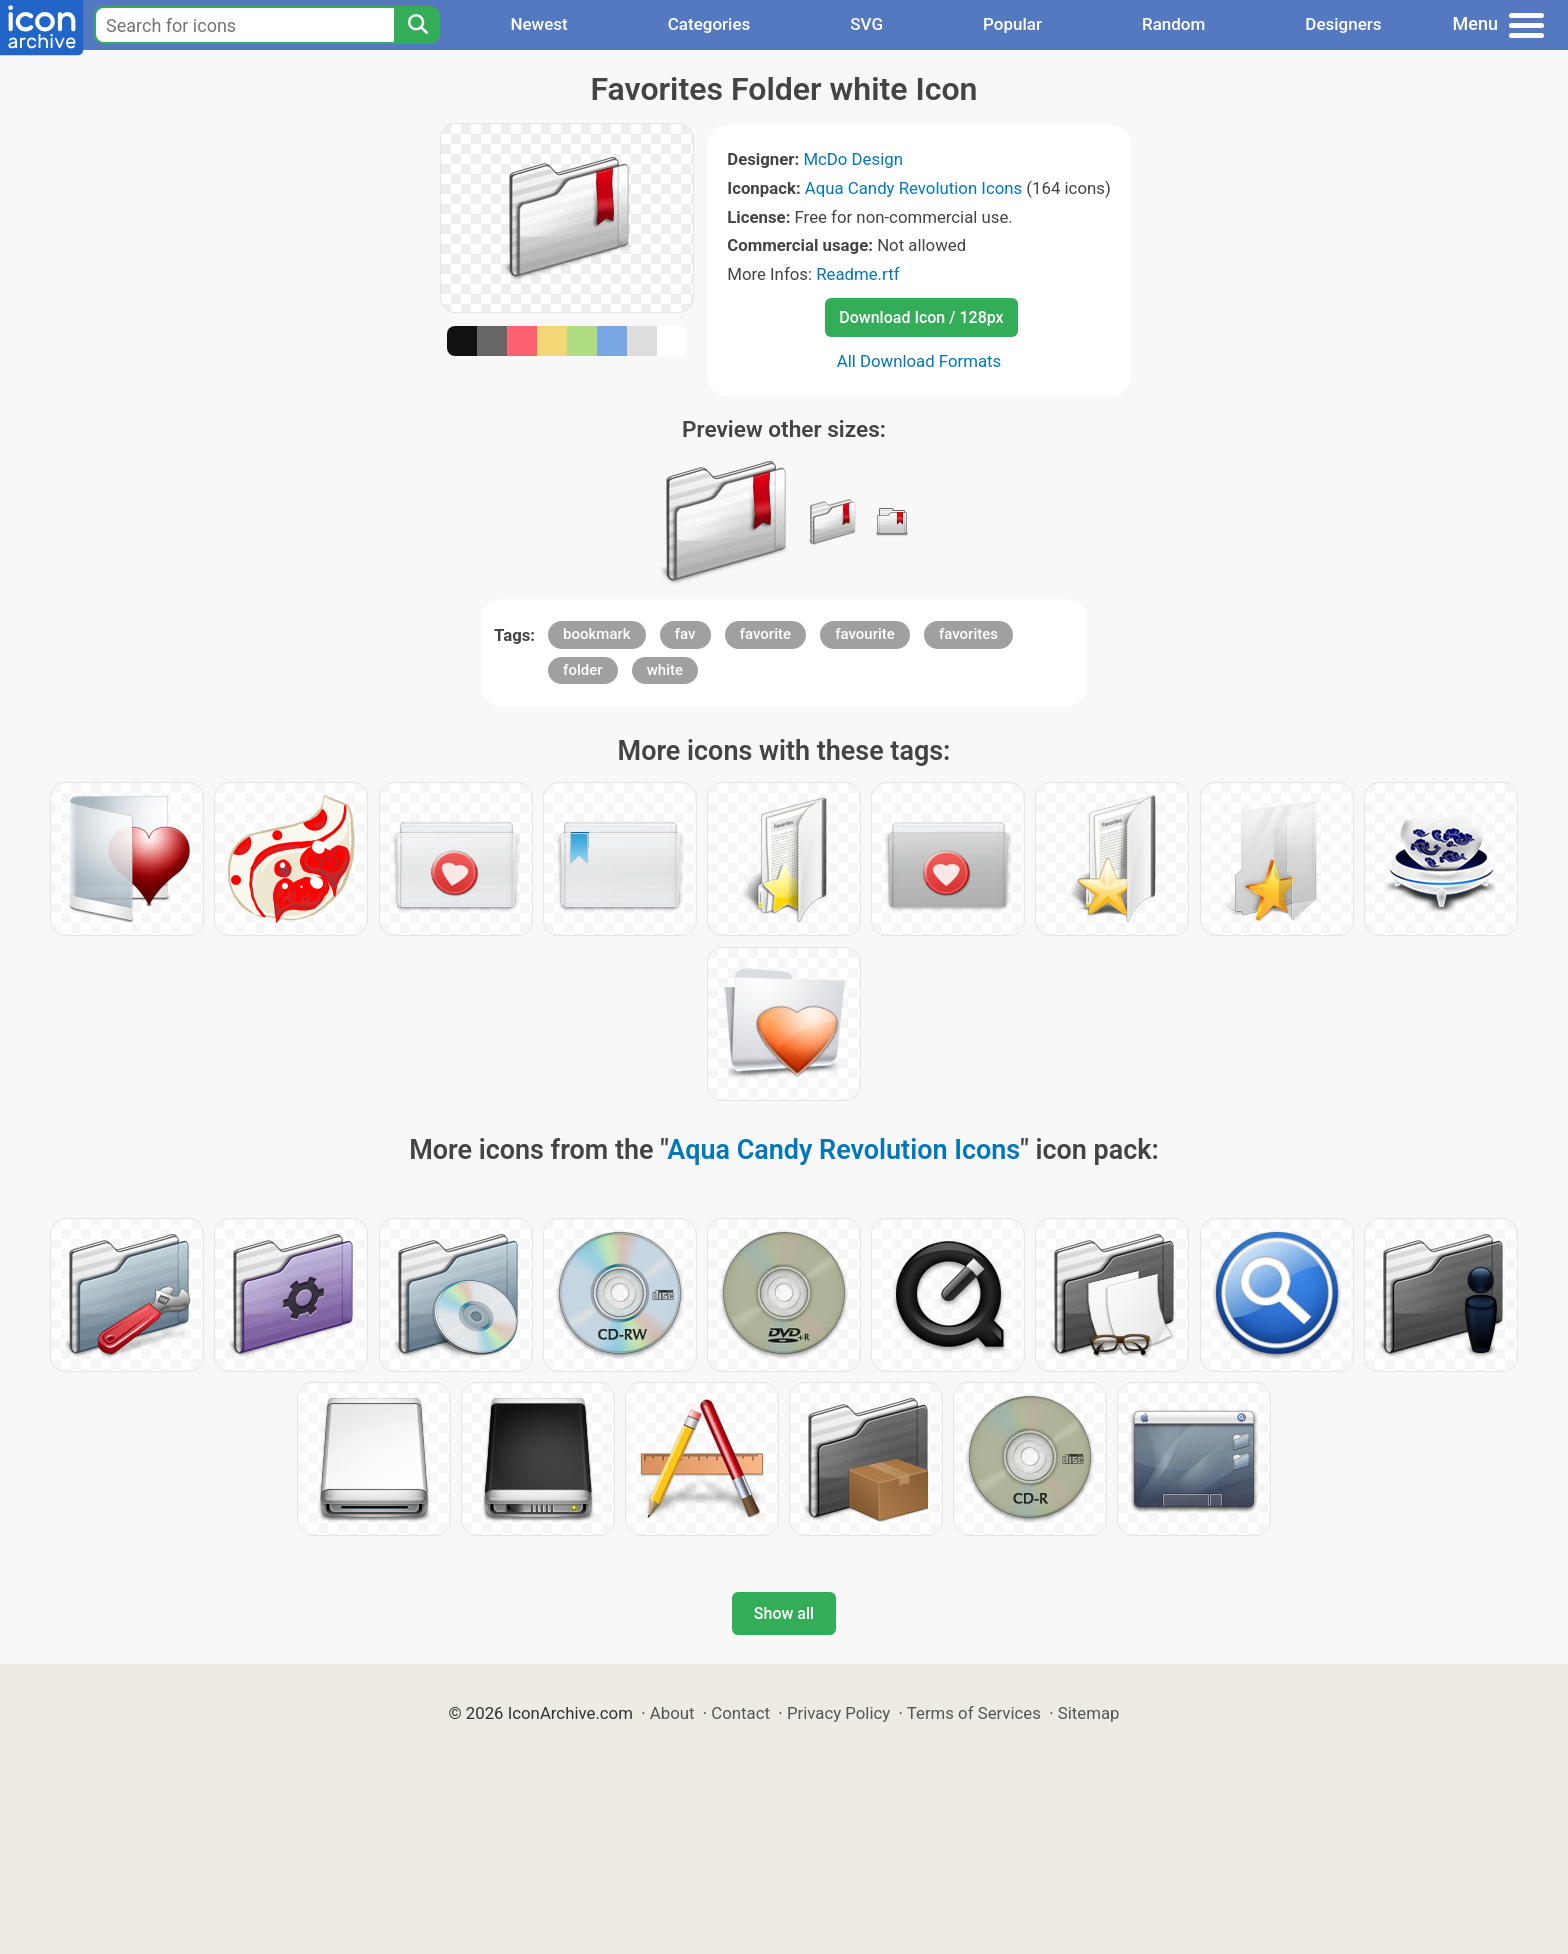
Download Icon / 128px (921, 317)
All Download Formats (919, 361)
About (672, 1713)
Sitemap (1089, 1713)
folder (582, 670)
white (665, 670)
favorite (765, 634)
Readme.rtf (857, 274)
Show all (784, 1613)
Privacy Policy (838, 1713)
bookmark (597, 634)
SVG (866, 24)
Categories (709, 24)
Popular (1012, 24)
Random (1173, 24)
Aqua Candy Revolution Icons (913, 188)
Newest (538, 24)
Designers (1343, 24)
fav (685, 634)
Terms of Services (974, 1713)
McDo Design (853, 159)
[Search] (417, 25)
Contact (740, 1713)
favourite (865, 634)
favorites (968, 634)
